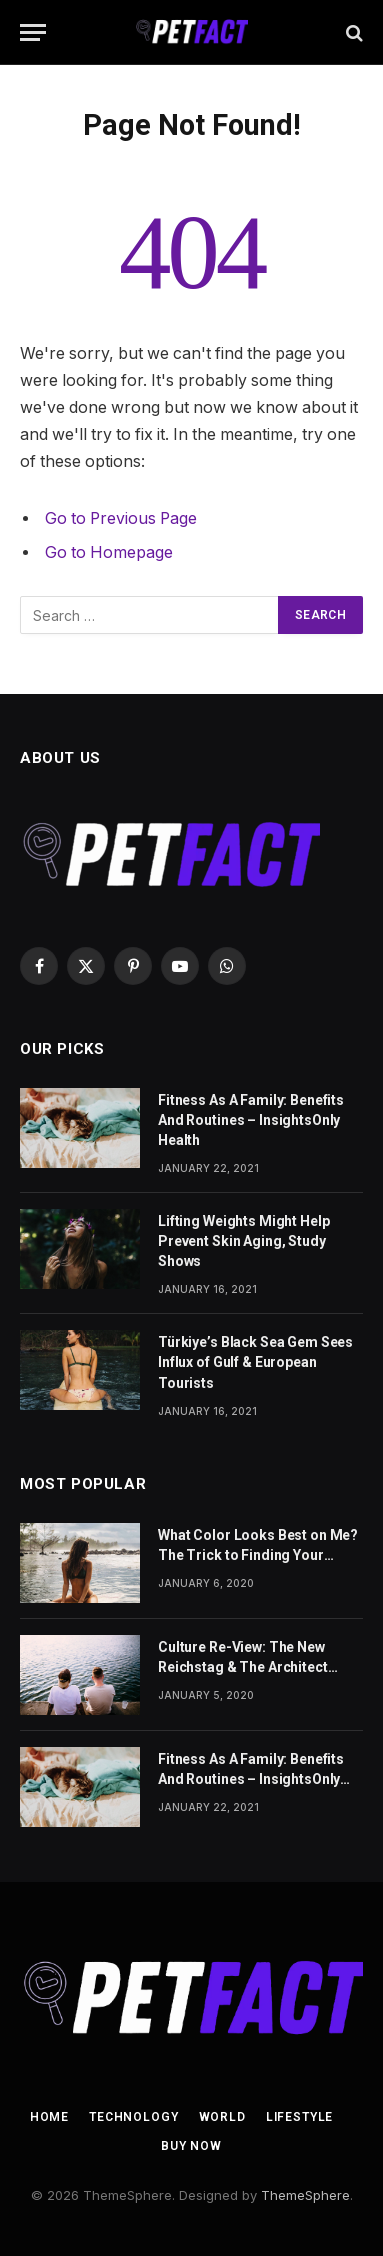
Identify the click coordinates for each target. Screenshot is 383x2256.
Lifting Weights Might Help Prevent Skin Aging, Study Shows (243, 1241)
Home (49, 2117)
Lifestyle (300, 2117)
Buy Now (191, 2146)
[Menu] (33, 32)
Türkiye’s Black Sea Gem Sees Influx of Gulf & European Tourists (255, 1362)
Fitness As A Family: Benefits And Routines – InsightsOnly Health (251, 1120)
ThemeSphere (305, 2195)
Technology (133, 2117)
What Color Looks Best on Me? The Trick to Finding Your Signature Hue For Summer (258, 1555)
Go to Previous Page (121, 518)
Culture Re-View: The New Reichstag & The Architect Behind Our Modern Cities (243, 1667)
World (222, 2117)
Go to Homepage (109, 552)
